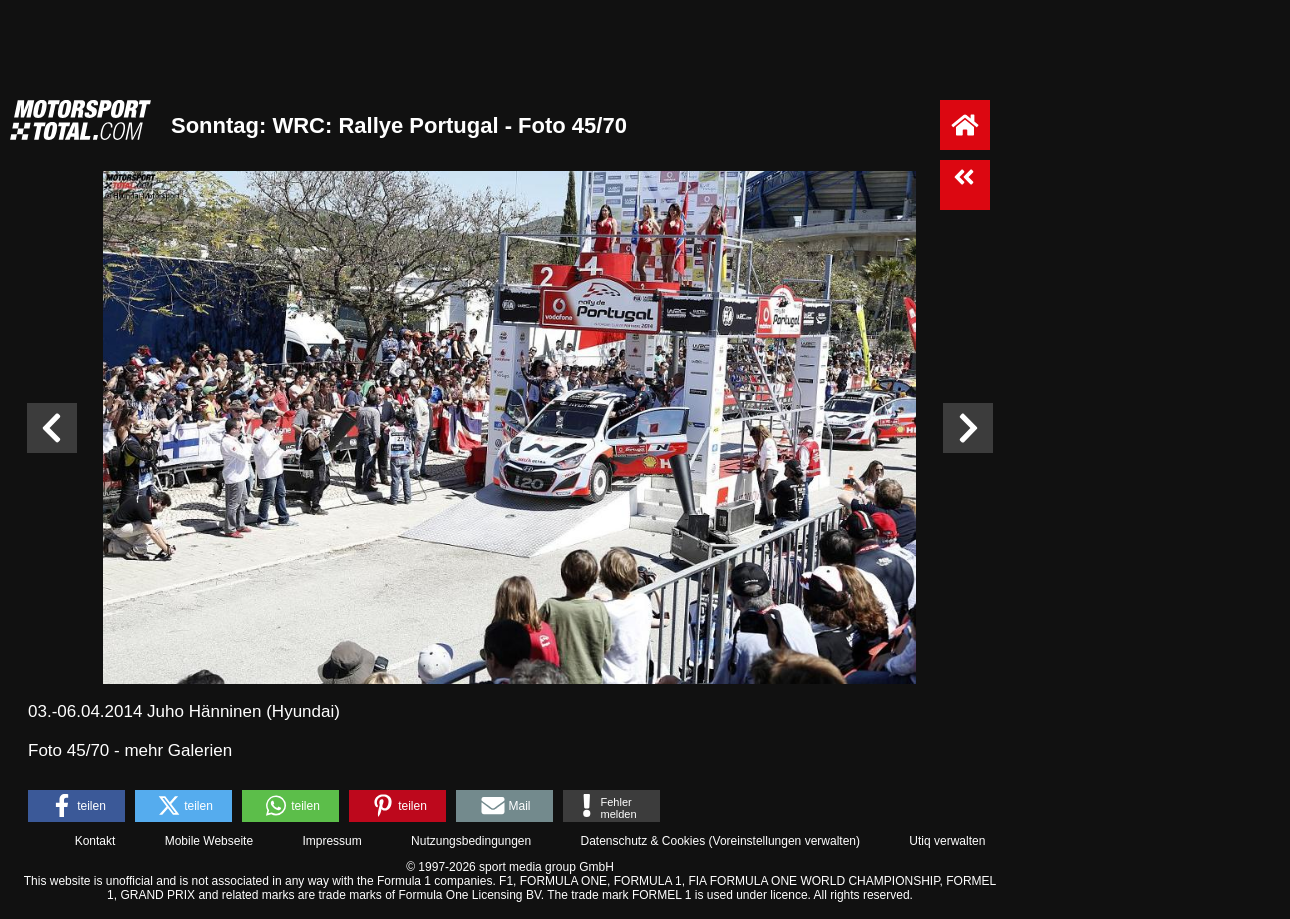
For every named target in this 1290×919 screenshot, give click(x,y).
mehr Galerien (178, 750)
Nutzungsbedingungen (471, 841)
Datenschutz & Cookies (642, 841)
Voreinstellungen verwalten (784, 841)
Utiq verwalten (947, 841)
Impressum (331, 841)
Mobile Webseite (209, 841)
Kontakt (95, 841)
